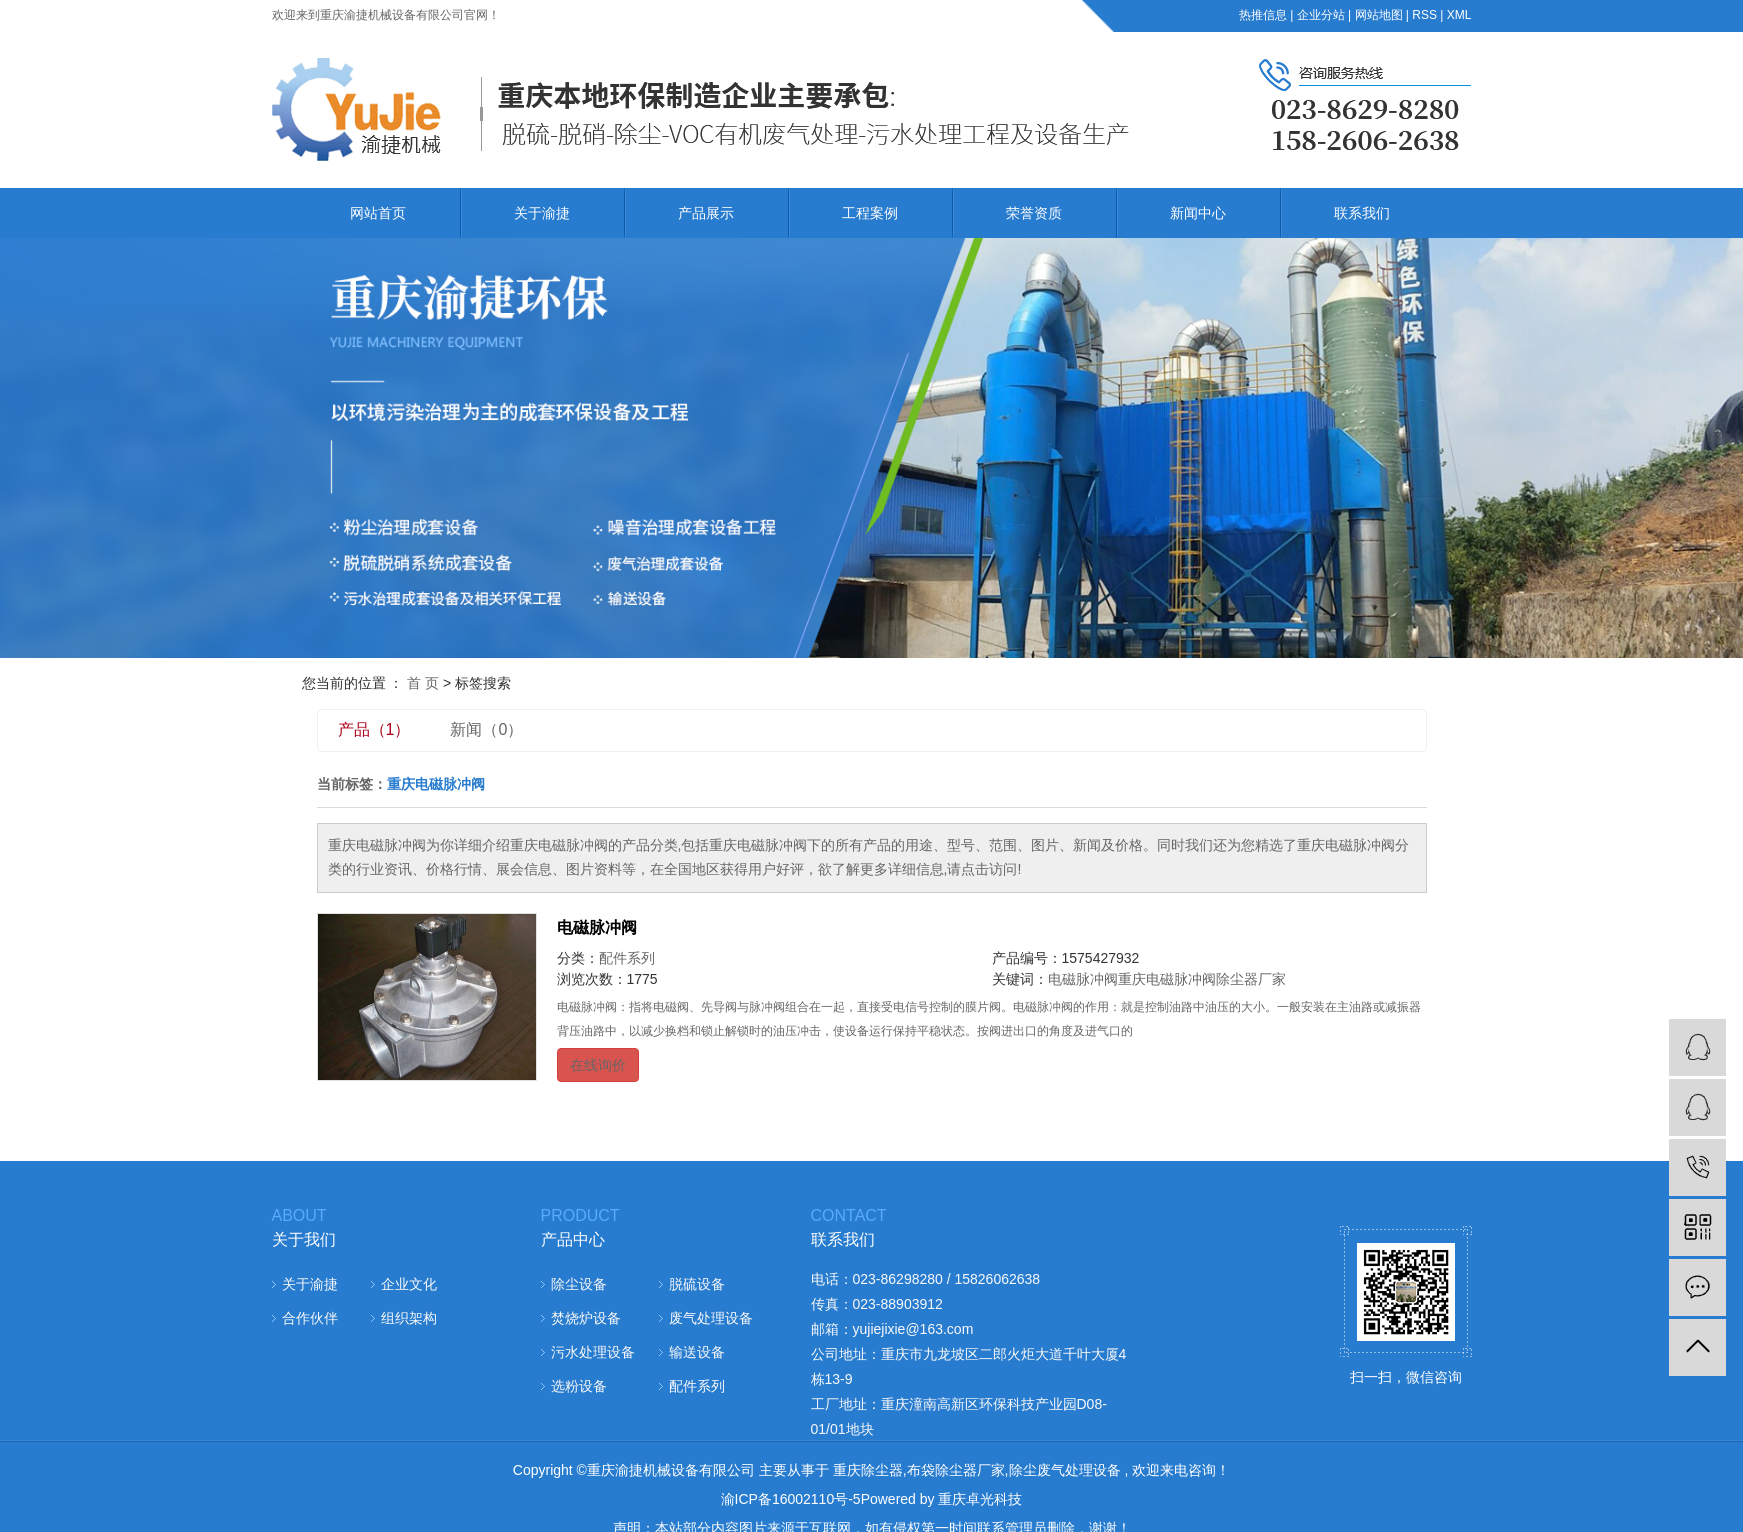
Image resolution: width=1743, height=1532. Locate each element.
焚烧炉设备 (586, 1318)
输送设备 (697, 1352)
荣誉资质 (1034, 213)
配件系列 (627, 958)
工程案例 (870, 213)
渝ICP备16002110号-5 (791, 1499)
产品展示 (706, 213)
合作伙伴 (310, 1318)
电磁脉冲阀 (597, 927)
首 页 (423, 683)
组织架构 (409, 1318)
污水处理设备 (593, 1352)
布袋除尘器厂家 (956, 1470)
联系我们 (1362, 213)
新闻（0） (486, 729)
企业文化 (409, 1284)
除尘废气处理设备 (1065, 1470)
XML (1459, 15)
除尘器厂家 (1251, 979)
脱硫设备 (697, 1284)
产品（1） (374, 729)
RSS (1424, 15)
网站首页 (378, 213)
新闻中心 (1198, 213)
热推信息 (1263, 15)
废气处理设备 (711, 1318)
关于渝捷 (542, 213)
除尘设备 (579, 1284)
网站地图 (1379, 15)
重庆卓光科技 (980, 1499)
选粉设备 (579, 1386)
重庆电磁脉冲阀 (1167, 979)
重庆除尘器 (868, 1470)
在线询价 (598, 1065)
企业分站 (1321, 15)
